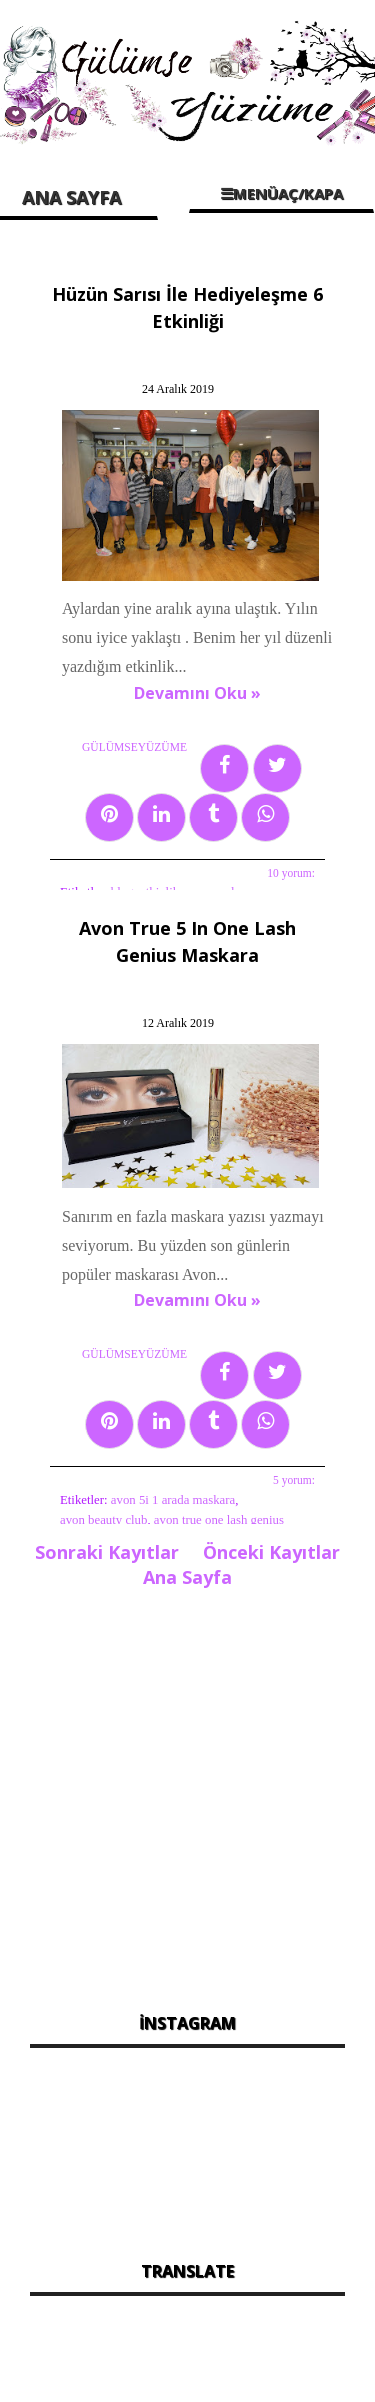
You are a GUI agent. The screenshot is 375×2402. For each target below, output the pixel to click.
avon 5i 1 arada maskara (173, 1500)
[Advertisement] (187, 1794)
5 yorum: (294, 1480)
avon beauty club (103, 1520)
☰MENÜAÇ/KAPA (281, 193)
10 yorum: (291, 873)
